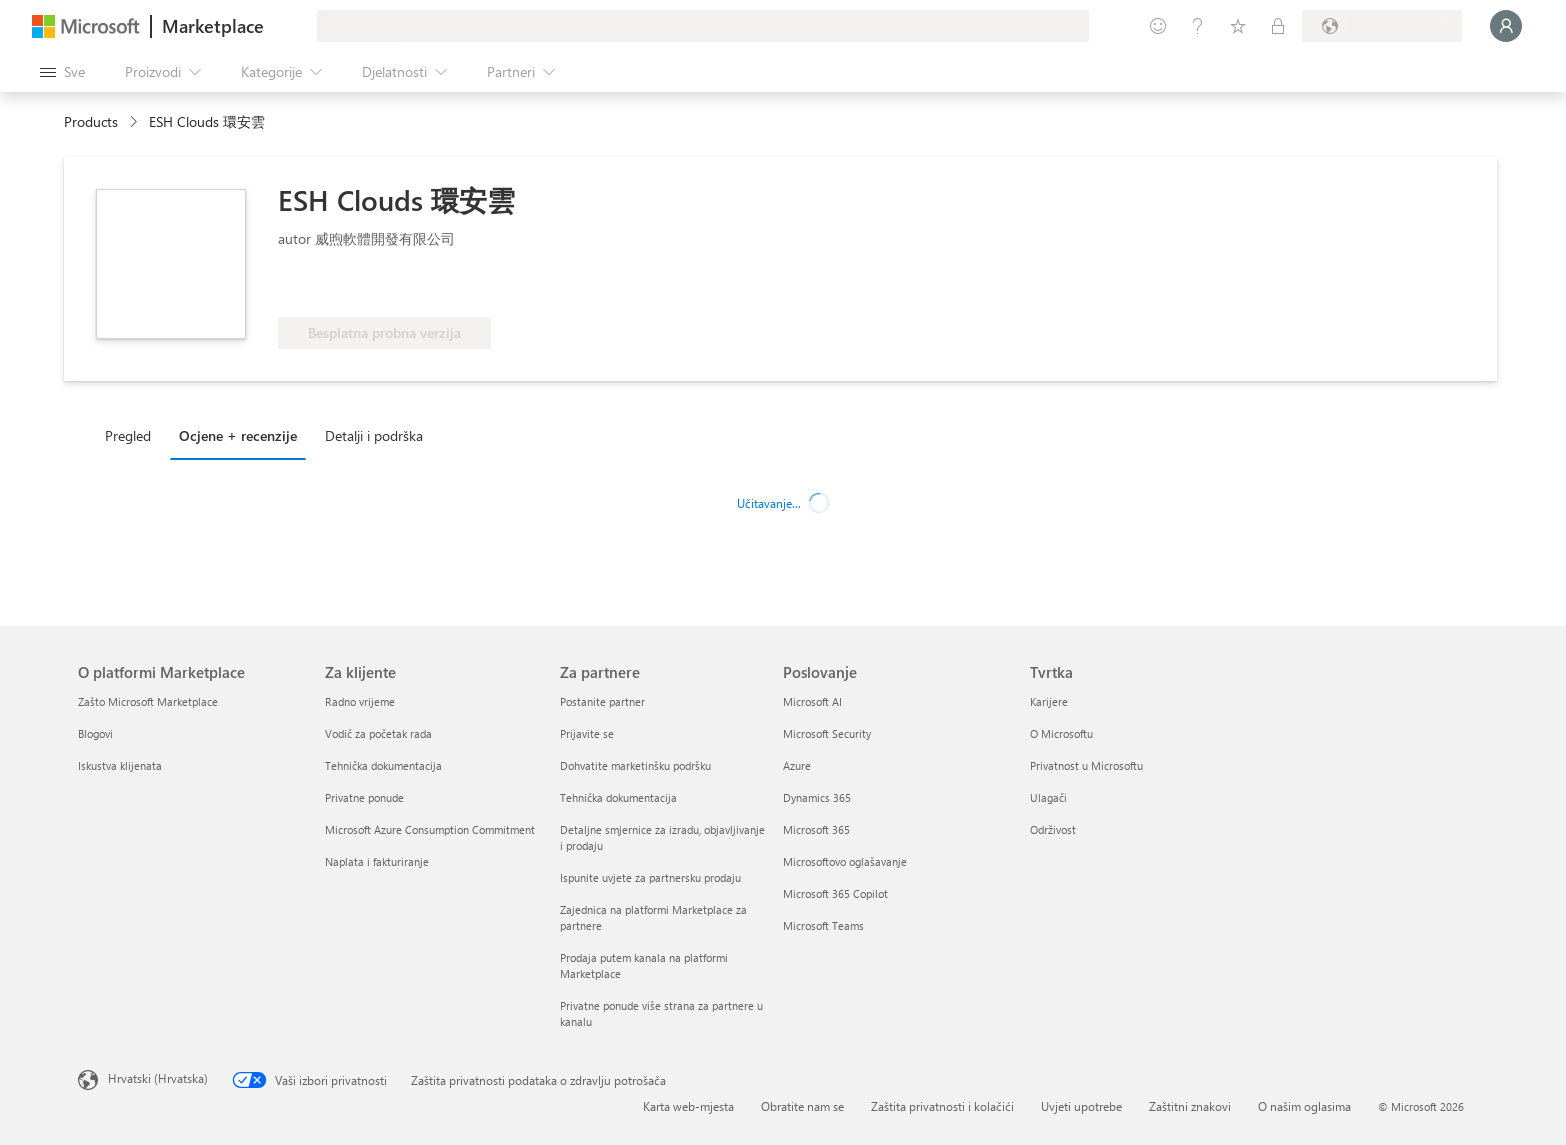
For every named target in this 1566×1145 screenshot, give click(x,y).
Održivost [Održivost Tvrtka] (1053, 829)
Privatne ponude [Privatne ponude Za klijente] (364, 797)
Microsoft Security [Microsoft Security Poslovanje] (827, 733)
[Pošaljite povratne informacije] (1158, 26)
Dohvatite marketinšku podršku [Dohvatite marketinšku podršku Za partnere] (635, 765)
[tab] (133, 435)
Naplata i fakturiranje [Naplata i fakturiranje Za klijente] (377, 861)
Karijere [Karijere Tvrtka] (1049, 701)
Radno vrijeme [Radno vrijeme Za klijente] (360, 701)
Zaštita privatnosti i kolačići (942, 1106)
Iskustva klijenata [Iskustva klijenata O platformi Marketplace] (120, 765)
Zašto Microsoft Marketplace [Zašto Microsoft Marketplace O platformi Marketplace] (148, 701)
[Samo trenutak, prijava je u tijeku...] (1506, 26)
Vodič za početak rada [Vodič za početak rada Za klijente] (378, 733)
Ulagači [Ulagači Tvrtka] (1048, 797)
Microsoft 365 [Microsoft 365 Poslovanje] (816, 829)
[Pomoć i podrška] (1198, 26)
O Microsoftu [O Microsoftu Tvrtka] (1061, 733)
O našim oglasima (1304, 1106)
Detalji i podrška (374, 435)
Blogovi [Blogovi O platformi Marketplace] (95, 733)
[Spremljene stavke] (1238, 26)
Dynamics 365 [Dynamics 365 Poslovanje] (817, 797)
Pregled (128, 435)
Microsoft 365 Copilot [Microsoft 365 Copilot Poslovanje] (835, 893)
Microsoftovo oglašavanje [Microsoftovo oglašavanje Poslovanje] (845, 861)
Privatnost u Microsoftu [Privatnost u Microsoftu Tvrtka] (1086, 765)
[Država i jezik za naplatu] (1382, 26)
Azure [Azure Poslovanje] (797, 765)
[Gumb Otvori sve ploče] (62, 72)
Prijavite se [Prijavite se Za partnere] (587, 733)
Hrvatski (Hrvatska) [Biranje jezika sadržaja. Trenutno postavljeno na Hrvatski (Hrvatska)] (158, 1078)
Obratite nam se (802, 1106)
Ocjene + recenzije (238, 435)
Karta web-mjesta (688, 1106)
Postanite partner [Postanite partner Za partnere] (602, 701)
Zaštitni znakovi (1190, 1106)
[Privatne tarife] (1278, 26)
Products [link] (91, 121)
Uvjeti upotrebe (1081, 1106)
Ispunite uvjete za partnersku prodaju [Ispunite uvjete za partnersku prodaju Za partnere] (650, 877)
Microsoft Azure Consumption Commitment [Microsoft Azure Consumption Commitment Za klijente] (430, 829)
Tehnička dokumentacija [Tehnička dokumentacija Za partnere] (618, 797)
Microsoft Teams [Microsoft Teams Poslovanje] (823, 925)
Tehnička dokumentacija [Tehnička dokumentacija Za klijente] (383, 765)
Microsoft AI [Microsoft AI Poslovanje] (812, 701)
